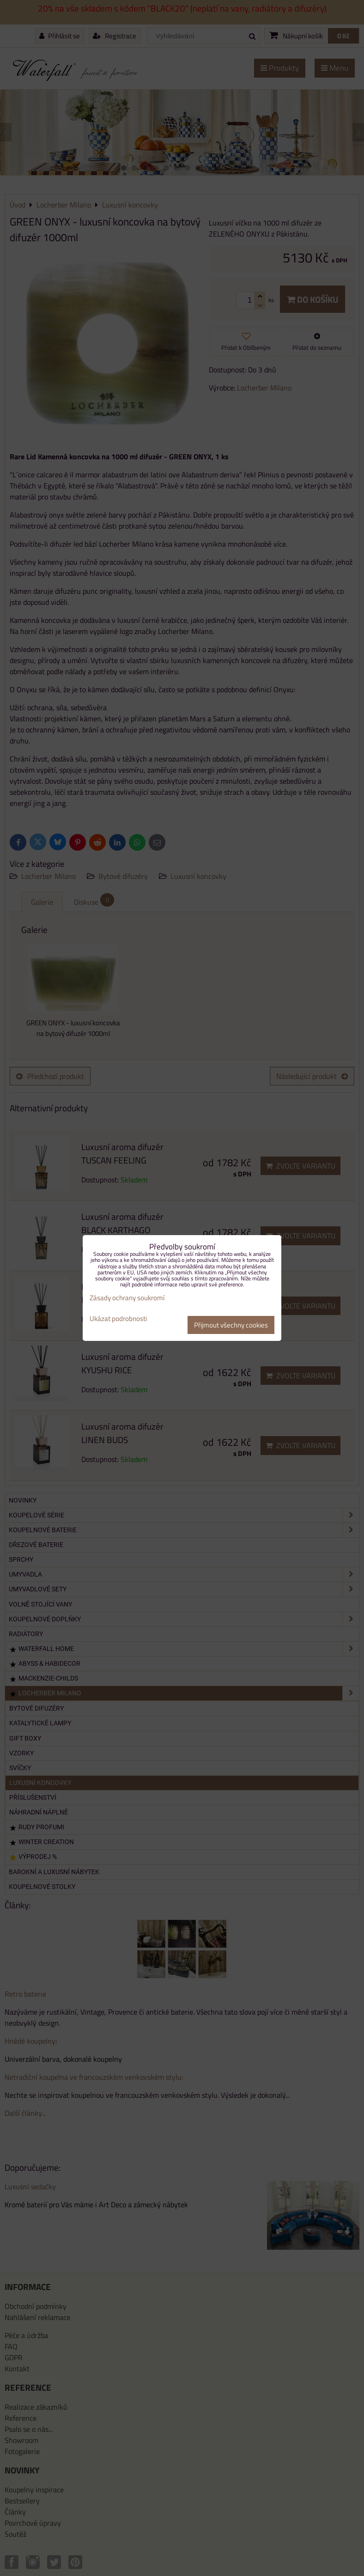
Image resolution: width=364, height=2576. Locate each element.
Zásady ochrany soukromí (127, 1297)
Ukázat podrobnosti (118, 1319)
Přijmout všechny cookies (231, 1325)
